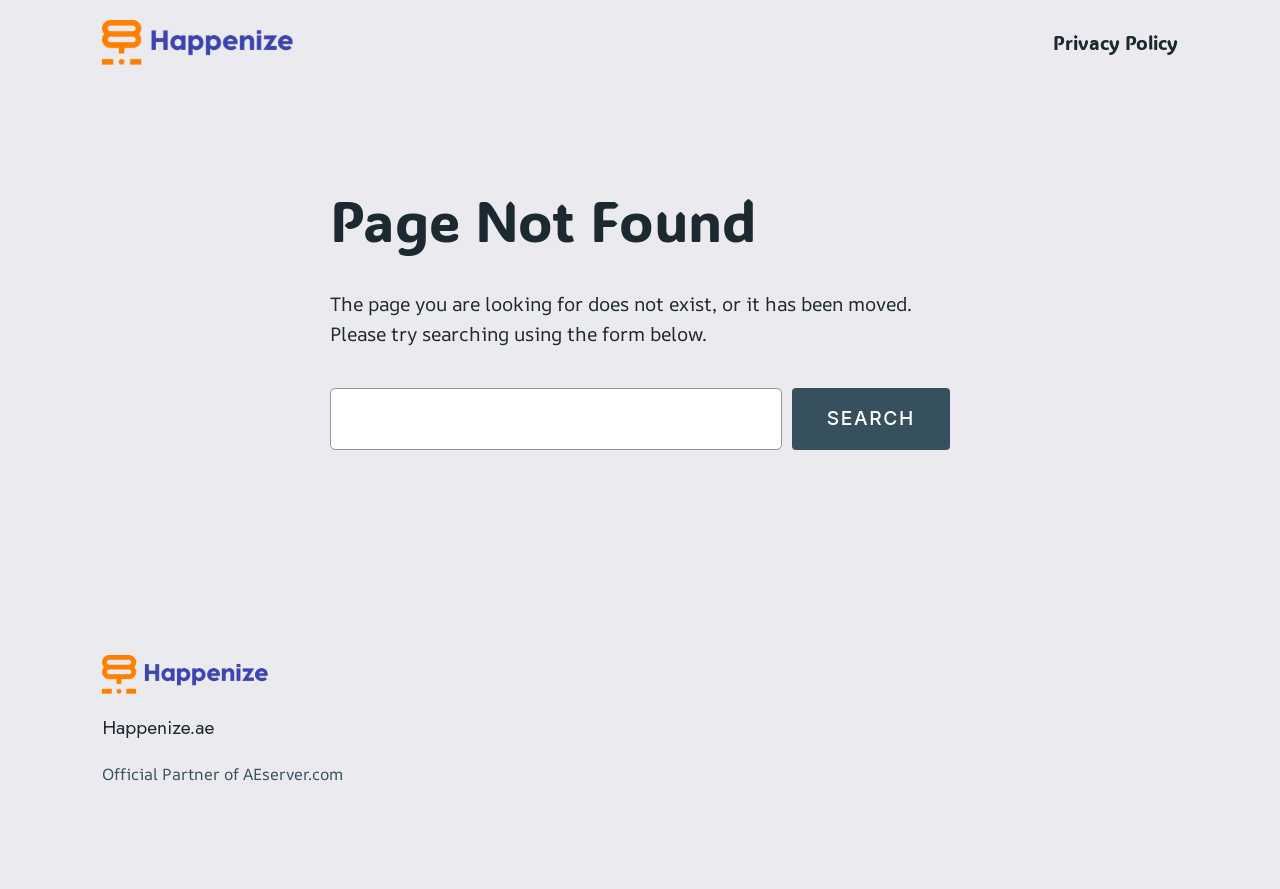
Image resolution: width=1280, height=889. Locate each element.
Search (871, 418)
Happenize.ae (158, 727)
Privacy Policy (1115, 42)
